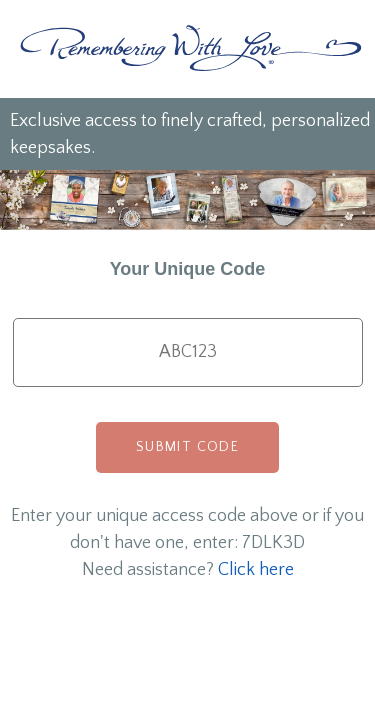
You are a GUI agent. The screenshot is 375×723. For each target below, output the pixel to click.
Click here (256, 570)
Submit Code (187, 447)
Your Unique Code (188, 269)
